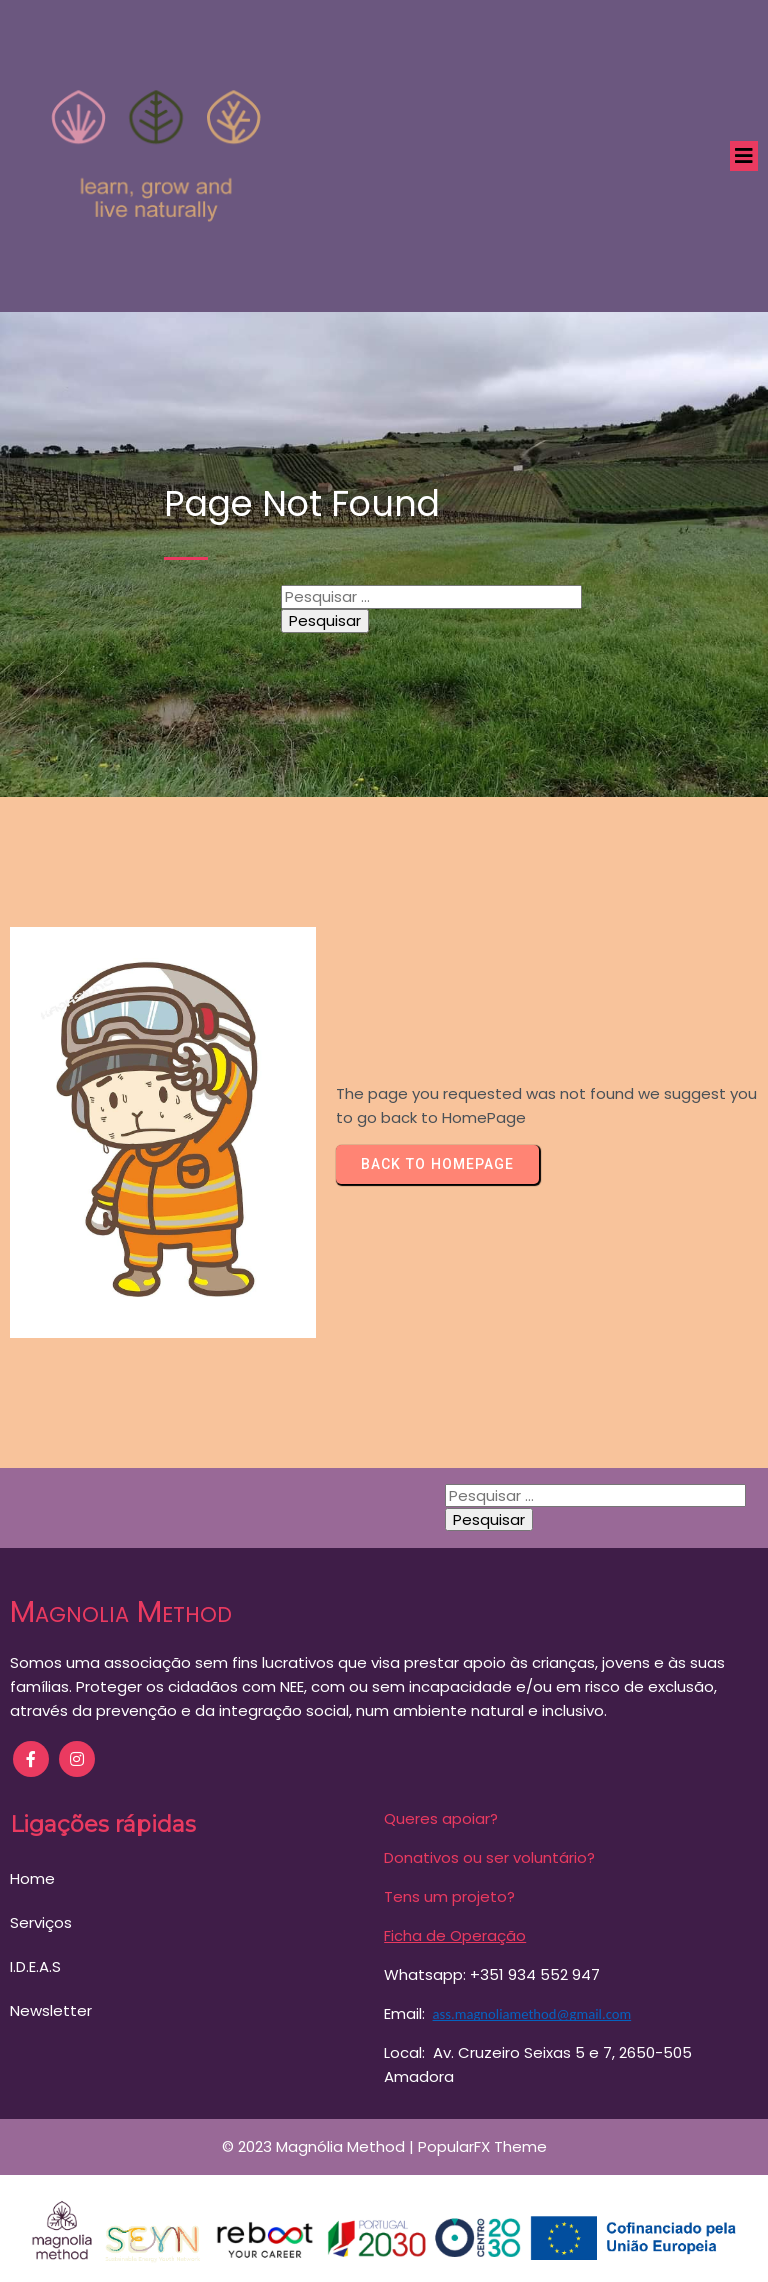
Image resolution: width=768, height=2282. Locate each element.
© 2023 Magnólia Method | (320, 2141)
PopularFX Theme (482, 2141)
